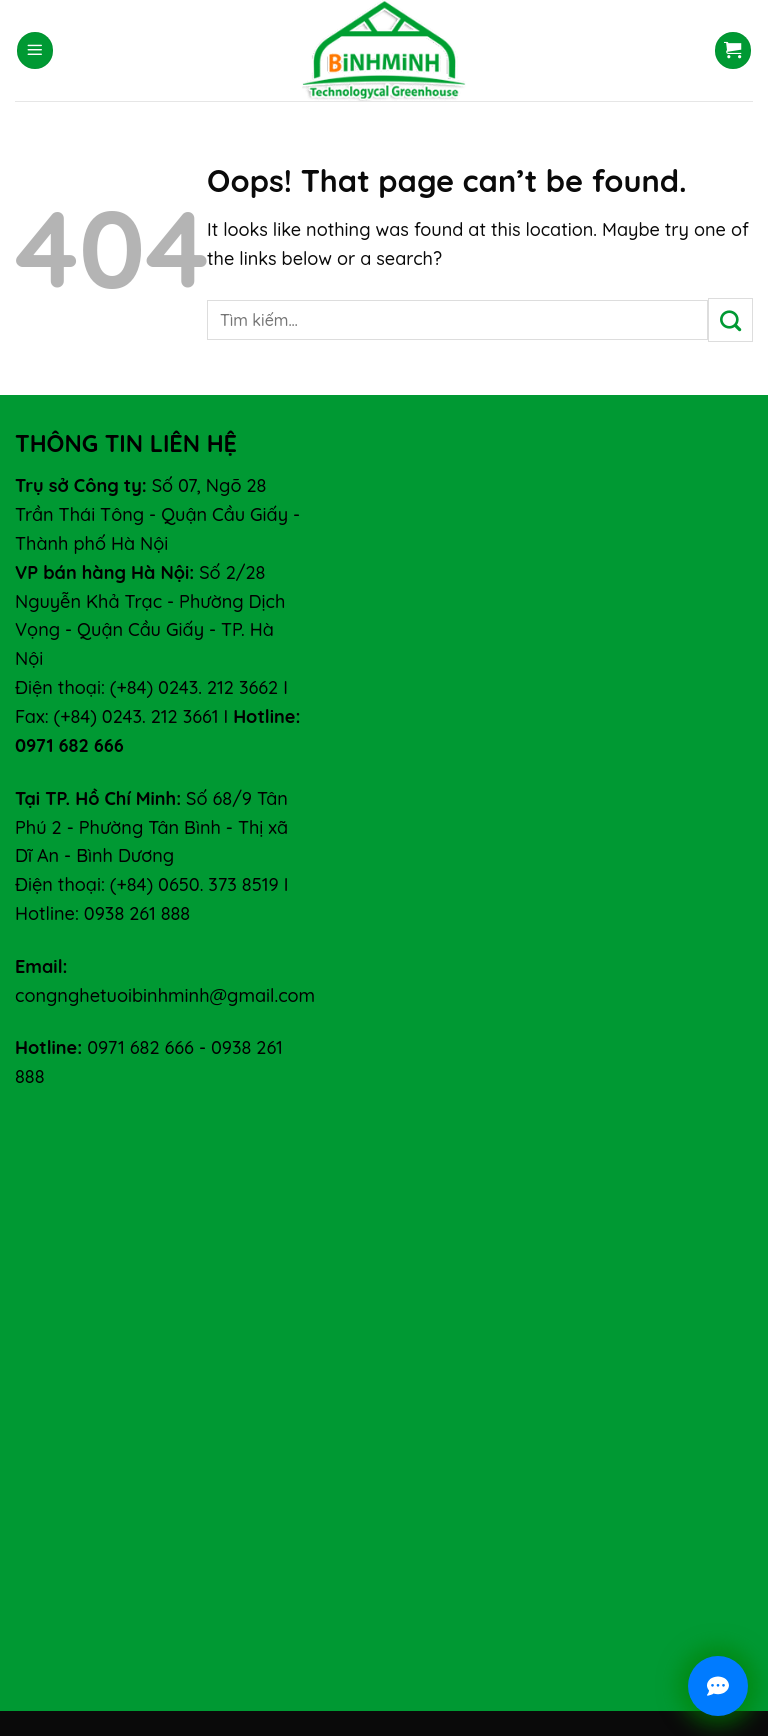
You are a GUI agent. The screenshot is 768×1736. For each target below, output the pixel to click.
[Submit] (730, 320)
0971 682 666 (140, 1047)
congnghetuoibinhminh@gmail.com (165, 995)
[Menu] (35, 50)
